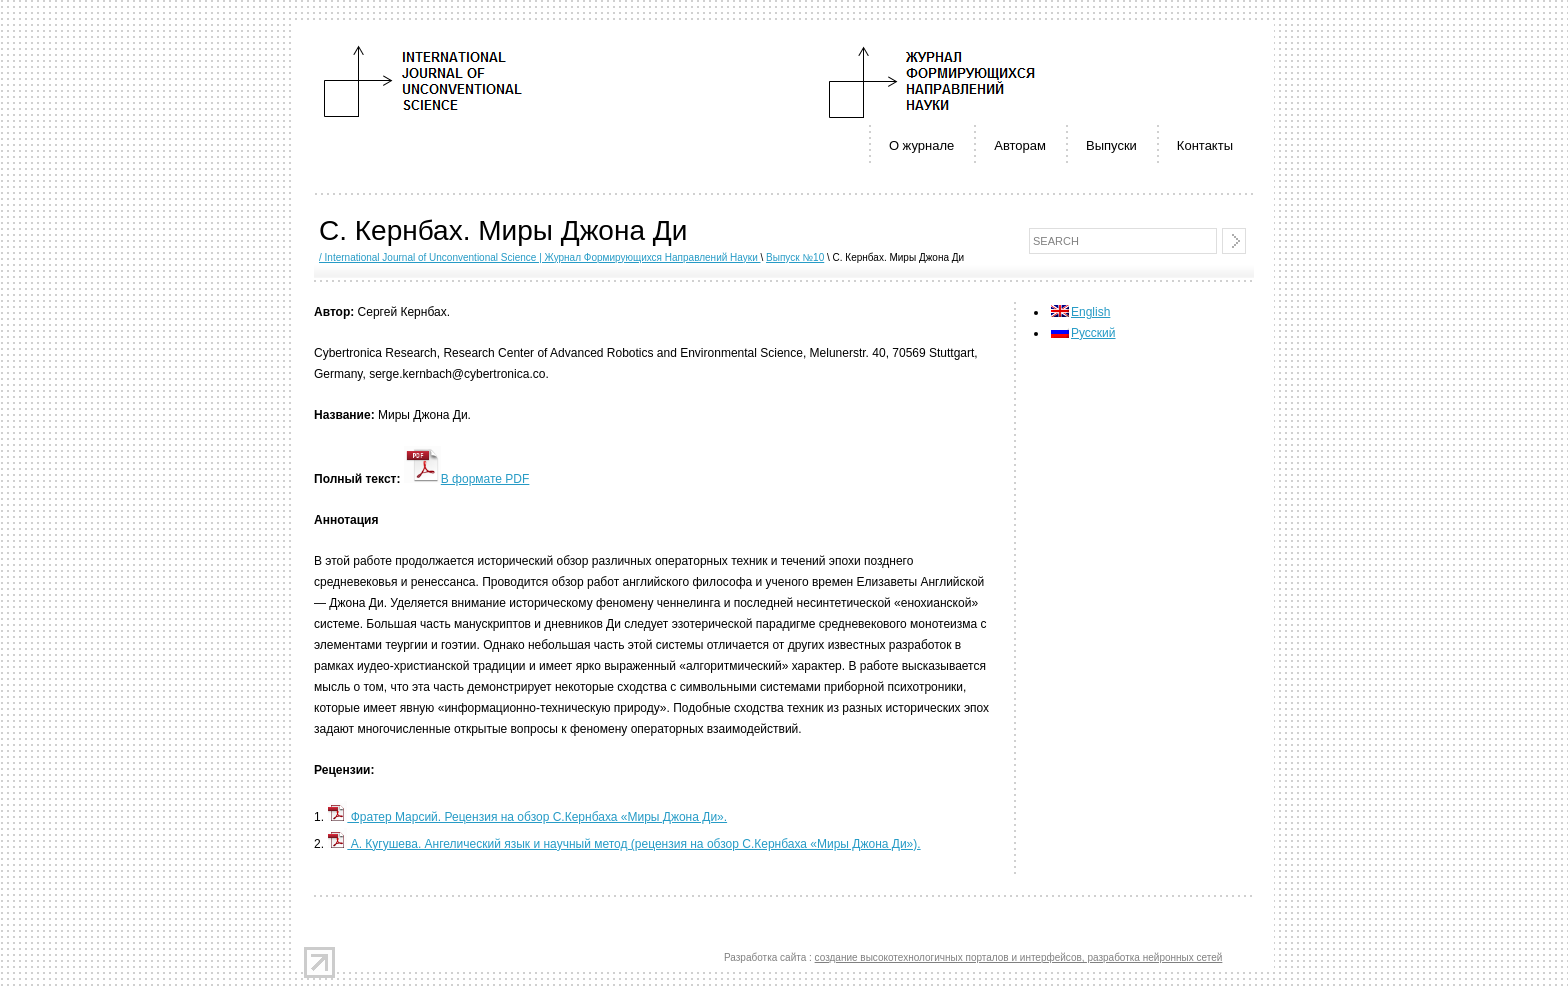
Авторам (1020, 145)
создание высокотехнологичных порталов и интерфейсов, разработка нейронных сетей (1019, 957)
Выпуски (1111, 145)
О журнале (921, 145)
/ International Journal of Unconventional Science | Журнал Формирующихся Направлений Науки (540, 257)
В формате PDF (467, 479)
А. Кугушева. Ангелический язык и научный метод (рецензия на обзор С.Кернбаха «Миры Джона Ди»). (623, 844)
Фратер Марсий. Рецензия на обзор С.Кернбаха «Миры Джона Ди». (527, 817)
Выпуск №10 (795, 257)
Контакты (1205, 145)
